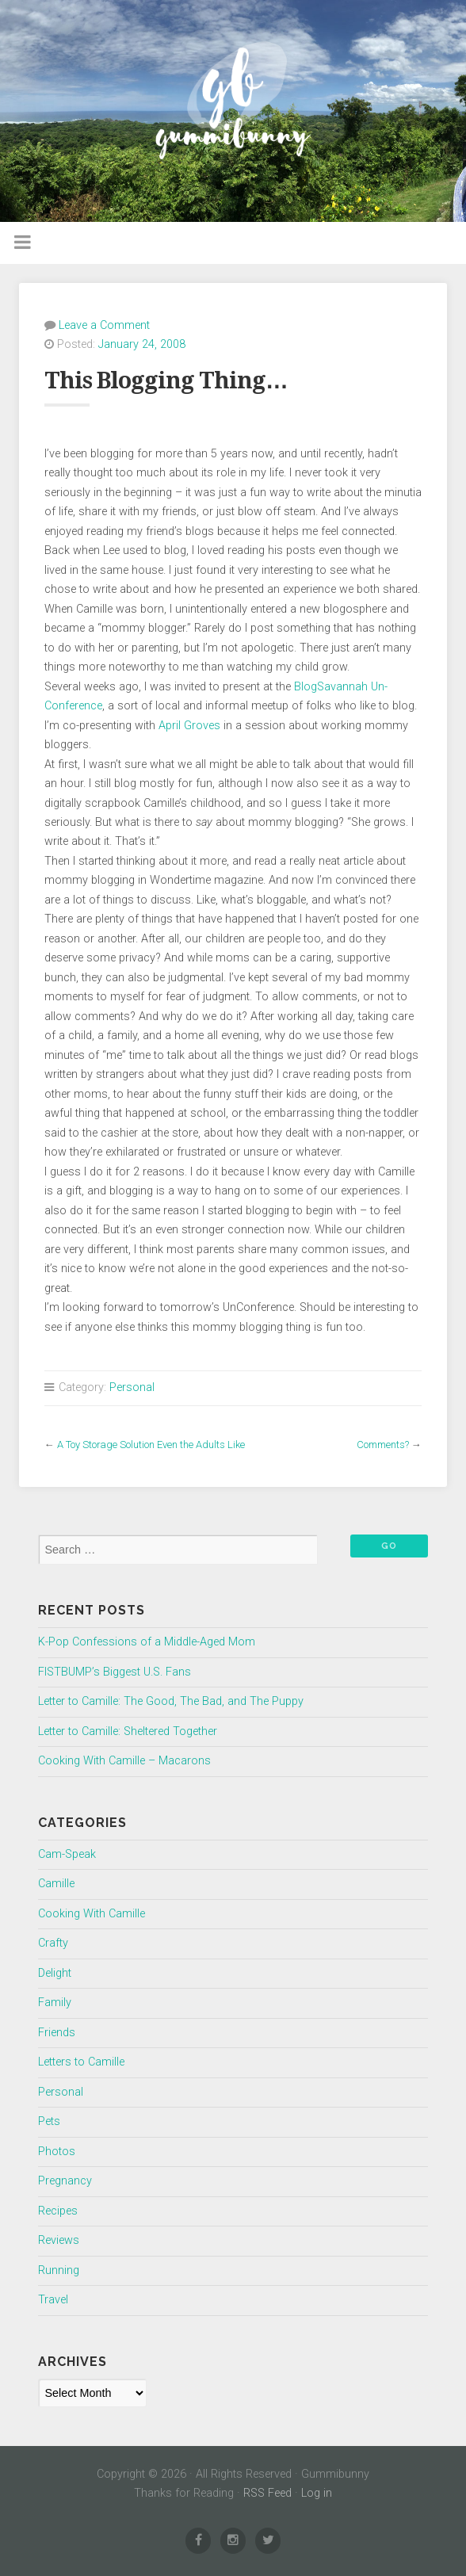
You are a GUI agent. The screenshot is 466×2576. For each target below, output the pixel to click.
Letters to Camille (81, 2062)
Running (58, 2270)
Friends (56, 2032)
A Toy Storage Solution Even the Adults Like (151, 1444)
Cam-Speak (67, 1854)
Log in (316, 2493)
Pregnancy (65, 2181)
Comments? (383, 1444)
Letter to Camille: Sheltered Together (127, 1731)
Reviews (58, 2240)
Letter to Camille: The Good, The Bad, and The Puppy (171, 1701)
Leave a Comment (104, 325)
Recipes (58, 2211)
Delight (54, 1973)
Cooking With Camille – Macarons (124, 1761)
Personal (132, 1387)
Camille (56, 1883)
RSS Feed (267, 2493)
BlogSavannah (331, 687)
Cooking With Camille (91, 1914)
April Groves (191, 725)
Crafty (53, 1943)
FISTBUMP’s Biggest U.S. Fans (114, 1672)
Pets (49, 2121)
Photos (56, 2151)
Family (54, 2002)
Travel (53, 2300)
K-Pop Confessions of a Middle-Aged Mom (146, 1642)
